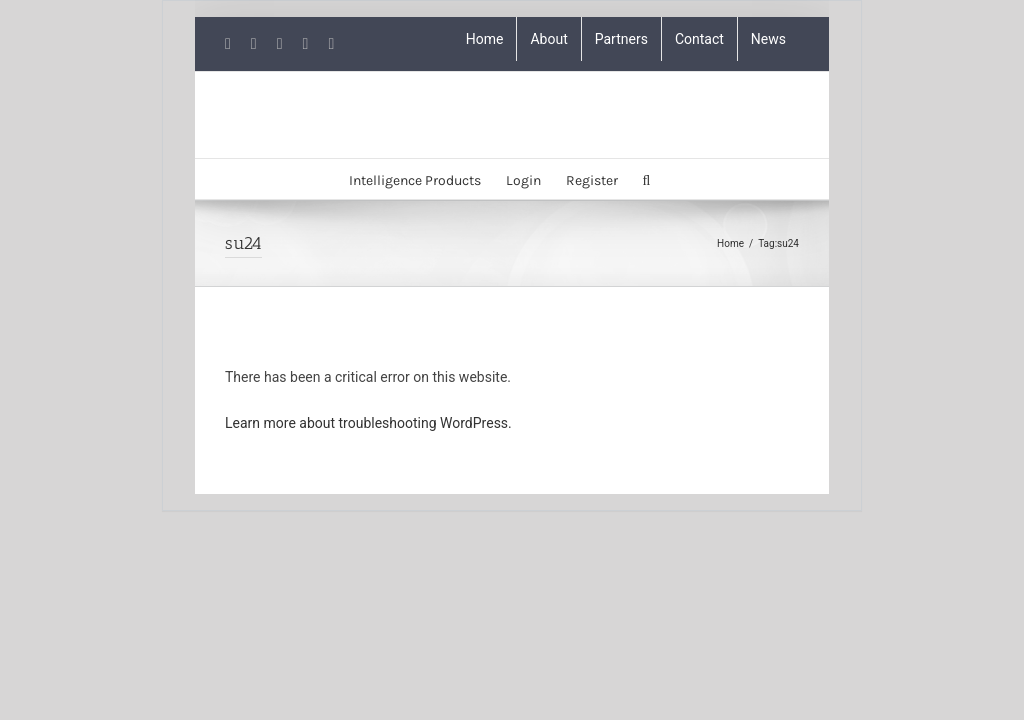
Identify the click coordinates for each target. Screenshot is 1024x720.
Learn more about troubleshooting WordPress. (368, 423)
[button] (647, 179)
